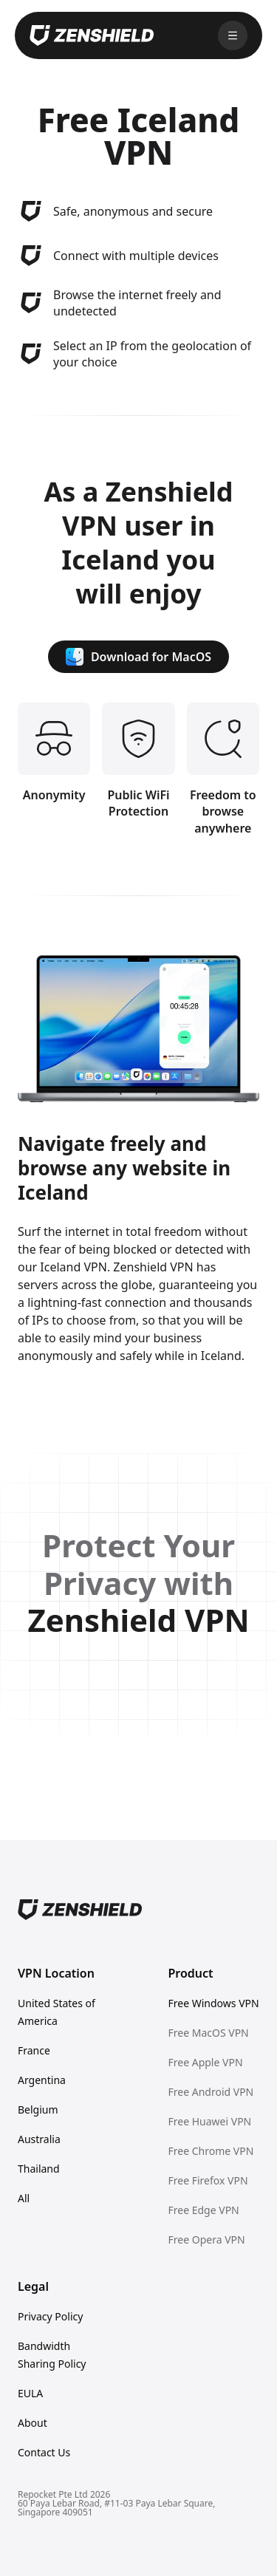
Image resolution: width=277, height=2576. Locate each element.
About (32, 2423)
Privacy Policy (50, 2316)
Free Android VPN (211, 2092)
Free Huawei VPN (210, 2121)
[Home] (138, 1909)
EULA (30, 2393)
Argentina (42, 2080)
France (34, 2050)
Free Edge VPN (203, 2210)
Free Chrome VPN (211, 2151)
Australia (39, 2139)
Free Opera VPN (206, 2239)
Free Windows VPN (213, 2003)
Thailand (39, 2169)
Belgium (38, 2109)
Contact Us (44, 2452)
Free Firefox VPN (208, 2180)
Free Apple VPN (205, 2062)
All (24, 2198)
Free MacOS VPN (208, 2033)
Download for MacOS (138, 657)
